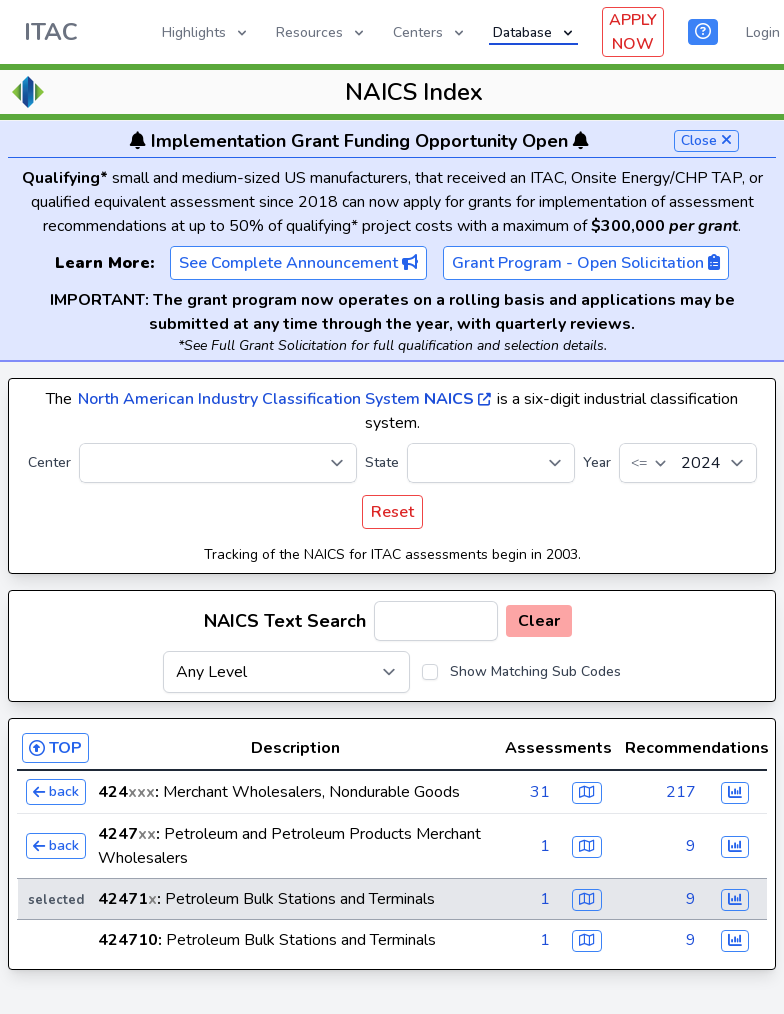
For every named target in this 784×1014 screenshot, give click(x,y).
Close (706, 140)
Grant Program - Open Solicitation (586, 263)
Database (534, 32)
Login (763, 32)
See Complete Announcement (298, 263)
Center (49, 462)
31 (540, 792)
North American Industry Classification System (284, 399)
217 (681, 792)
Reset (392, 512)
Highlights (206, 32)
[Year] (688, 463)
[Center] (218, 463)
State (382, 462)
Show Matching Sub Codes (535, 671)
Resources (321, 32)
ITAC (51, 32)
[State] (491, 463)
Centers (430, 32)
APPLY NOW (633, 32)
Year (597, 462)
